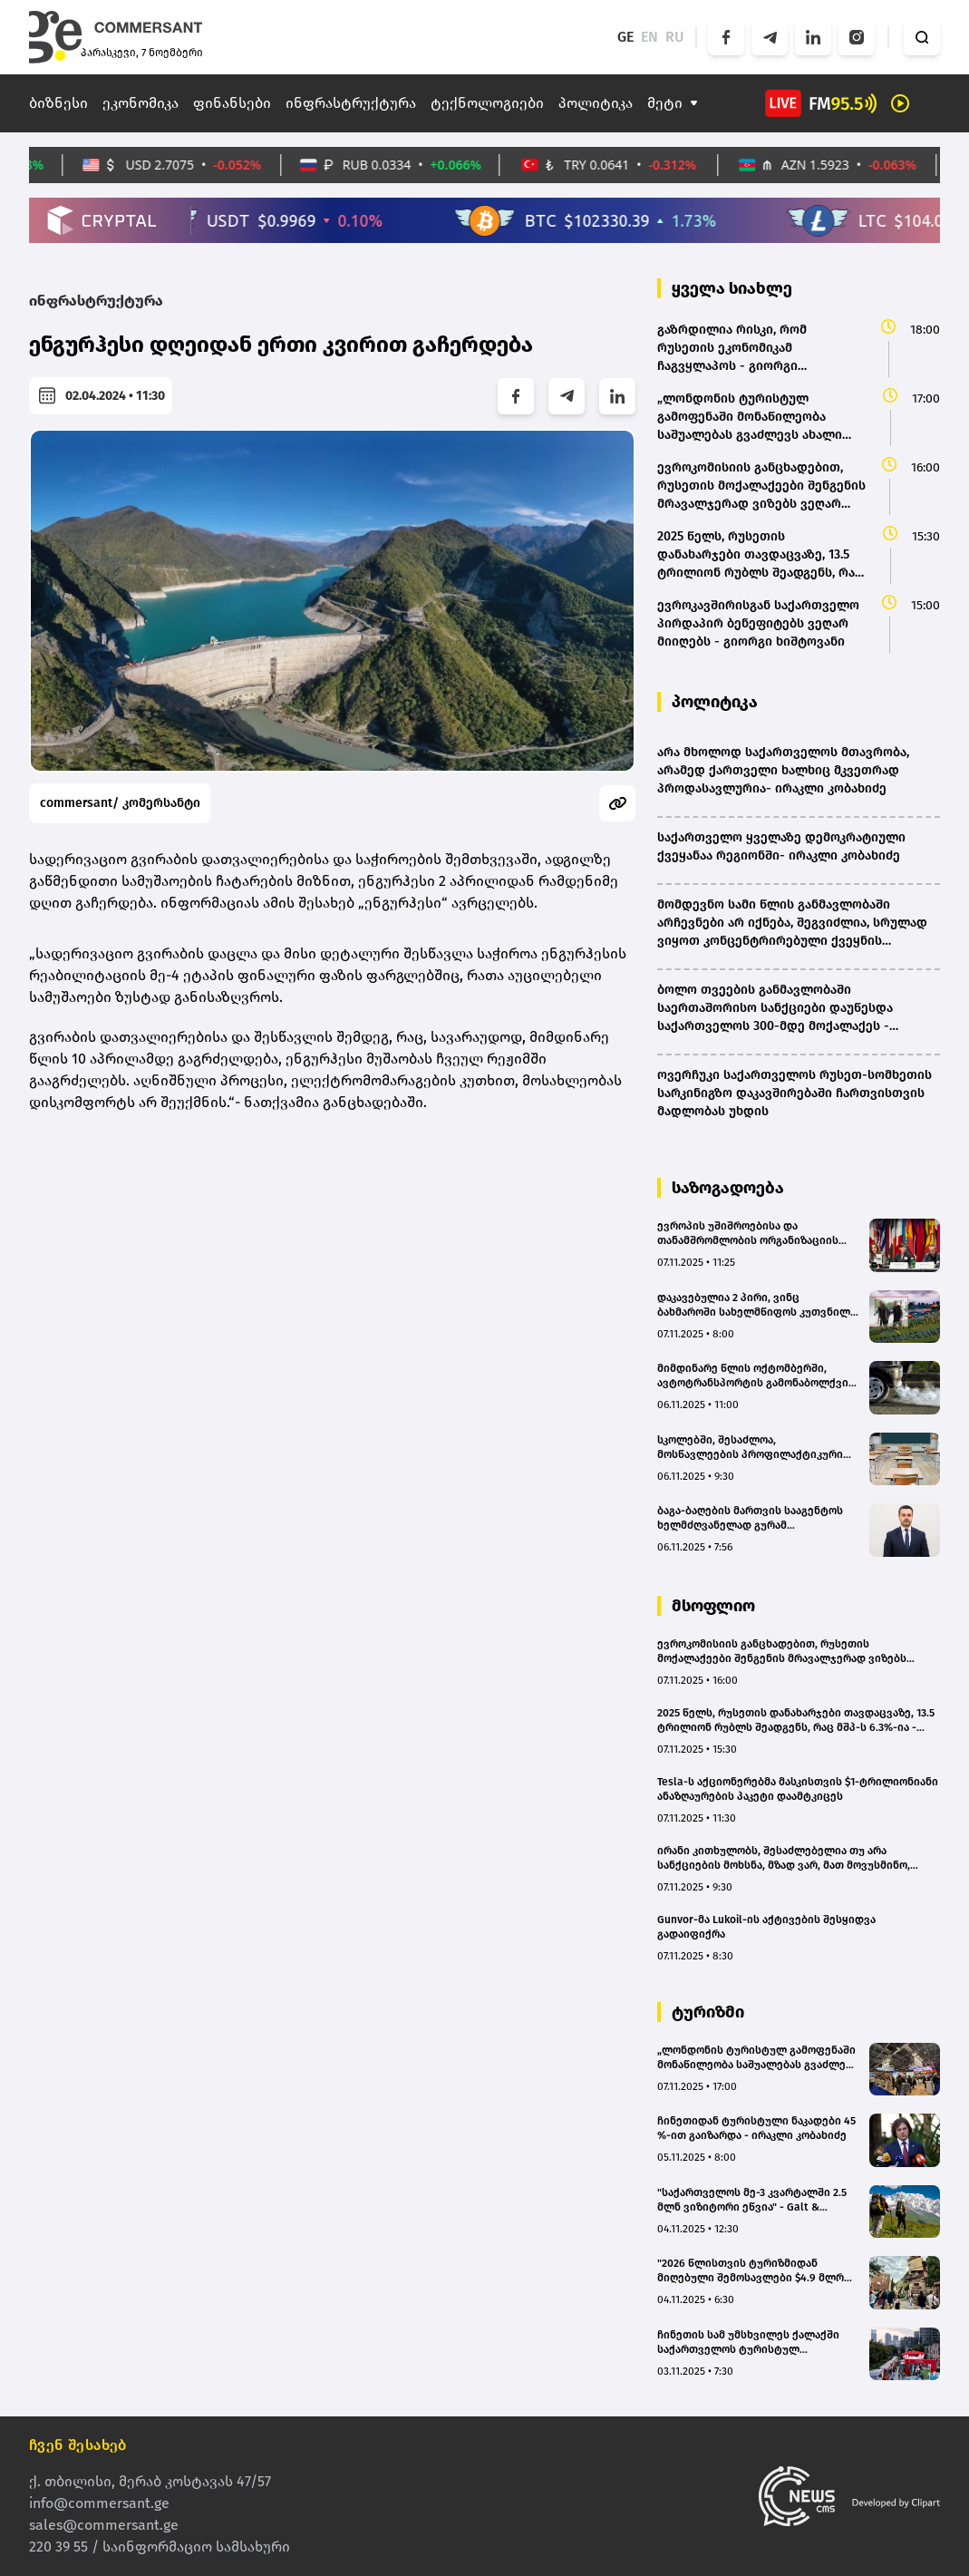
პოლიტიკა (595, 103)
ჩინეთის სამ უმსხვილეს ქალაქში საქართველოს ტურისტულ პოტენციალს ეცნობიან (748, 2342)
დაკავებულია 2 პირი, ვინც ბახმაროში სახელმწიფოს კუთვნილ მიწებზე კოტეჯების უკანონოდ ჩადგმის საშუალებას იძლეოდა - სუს (756, 1305)
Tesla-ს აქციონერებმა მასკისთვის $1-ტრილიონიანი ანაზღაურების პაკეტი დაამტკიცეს (797, 1789)
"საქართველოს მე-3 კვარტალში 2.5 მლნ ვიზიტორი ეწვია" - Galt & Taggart (752, 2200)
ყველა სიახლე (732, 288)
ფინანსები (232, 103)
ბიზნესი (58, 103)
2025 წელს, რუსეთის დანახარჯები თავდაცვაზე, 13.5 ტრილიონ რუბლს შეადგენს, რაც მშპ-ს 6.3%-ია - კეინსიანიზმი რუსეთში (796, 1720)
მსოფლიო (713, 1606)
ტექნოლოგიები (487, 103)
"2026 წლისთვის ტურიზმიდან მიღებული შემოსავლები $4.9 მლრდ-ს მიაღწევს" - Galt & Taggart (757, 2271)
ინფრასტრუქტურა (351, 103)
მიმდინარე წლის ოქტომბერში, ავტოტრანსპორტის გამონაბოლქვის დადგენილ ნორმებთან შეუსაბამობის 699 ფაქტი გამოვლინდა (756, 1376)
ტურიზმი (708, 2012)
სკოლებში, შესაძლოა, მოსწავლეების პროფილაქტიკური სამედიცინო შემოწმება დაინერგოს (754, 1448)
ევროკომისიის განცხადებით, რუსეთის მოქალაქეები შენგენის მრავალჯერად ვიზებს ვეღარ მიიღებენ (781, 1652)
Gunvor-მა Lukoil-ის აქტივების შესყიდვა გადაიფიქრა (766, 1926)
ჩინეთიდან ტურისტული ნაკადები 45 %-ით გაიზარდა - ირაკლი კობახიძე (756, 2128)
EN (649, 36)
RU (674, 36)
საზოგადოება (728, 1188)
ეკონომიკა (140, 103)
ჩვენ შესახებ (78, 2445)
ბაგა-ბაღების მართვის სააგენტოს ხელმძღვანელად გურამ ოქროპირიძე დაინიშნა (750, 1518)
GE (625, 36)
